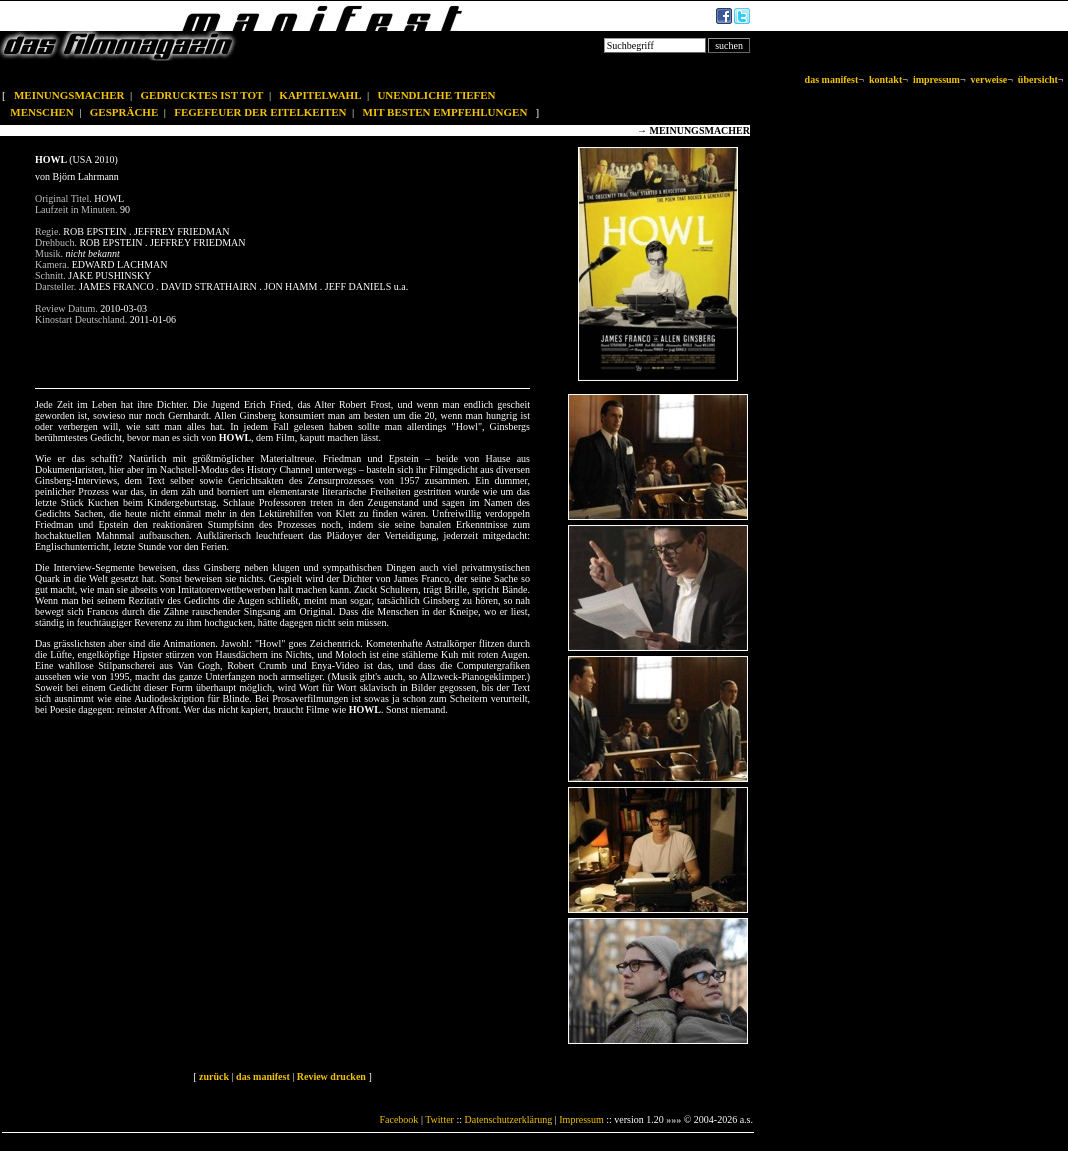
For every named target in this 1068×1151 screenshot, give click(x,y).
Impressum (581, 1119)
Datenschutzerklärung (509, 1119)
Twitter (439, 1119)
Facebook (398, 1119)
